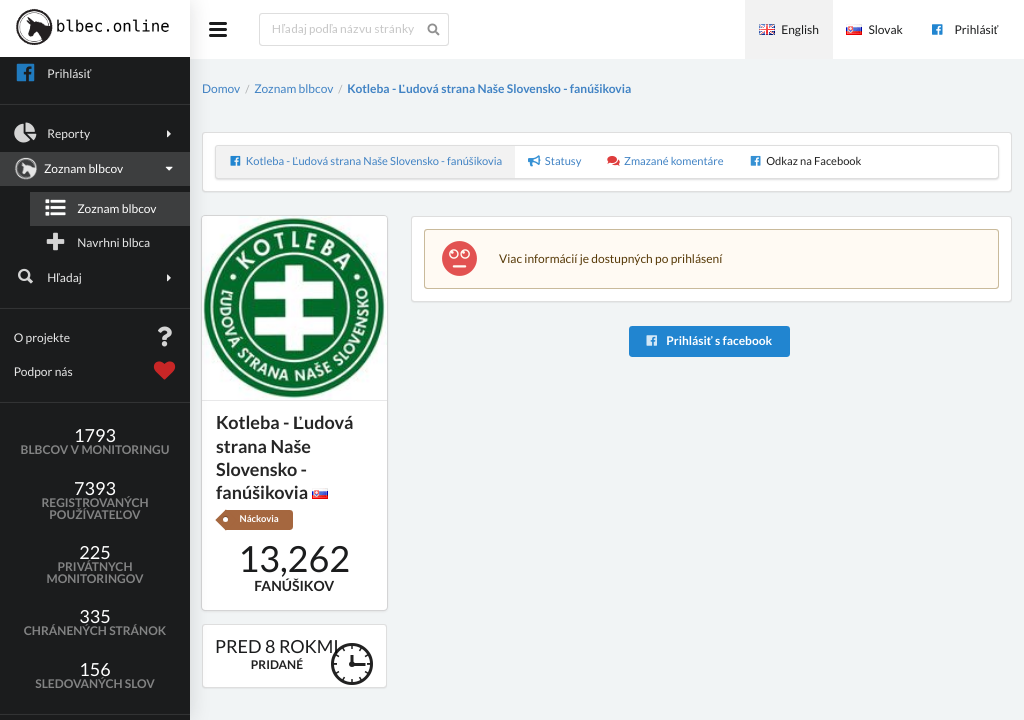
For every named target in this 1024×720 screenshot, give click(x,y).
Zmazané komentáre (665, 161)
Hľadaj (95, 277)
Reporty (95, 133)
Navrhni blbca (97, 242)
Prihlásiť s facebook (708, 340)
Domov (221, 88)
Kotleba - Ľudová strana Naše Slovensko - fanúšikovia (489, 88)
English (789, 29)
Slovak (874, 29)
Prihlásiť (964, 29)
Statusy (555, 161)
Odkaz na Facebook (805, 161)
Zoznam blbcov (93, 169)
